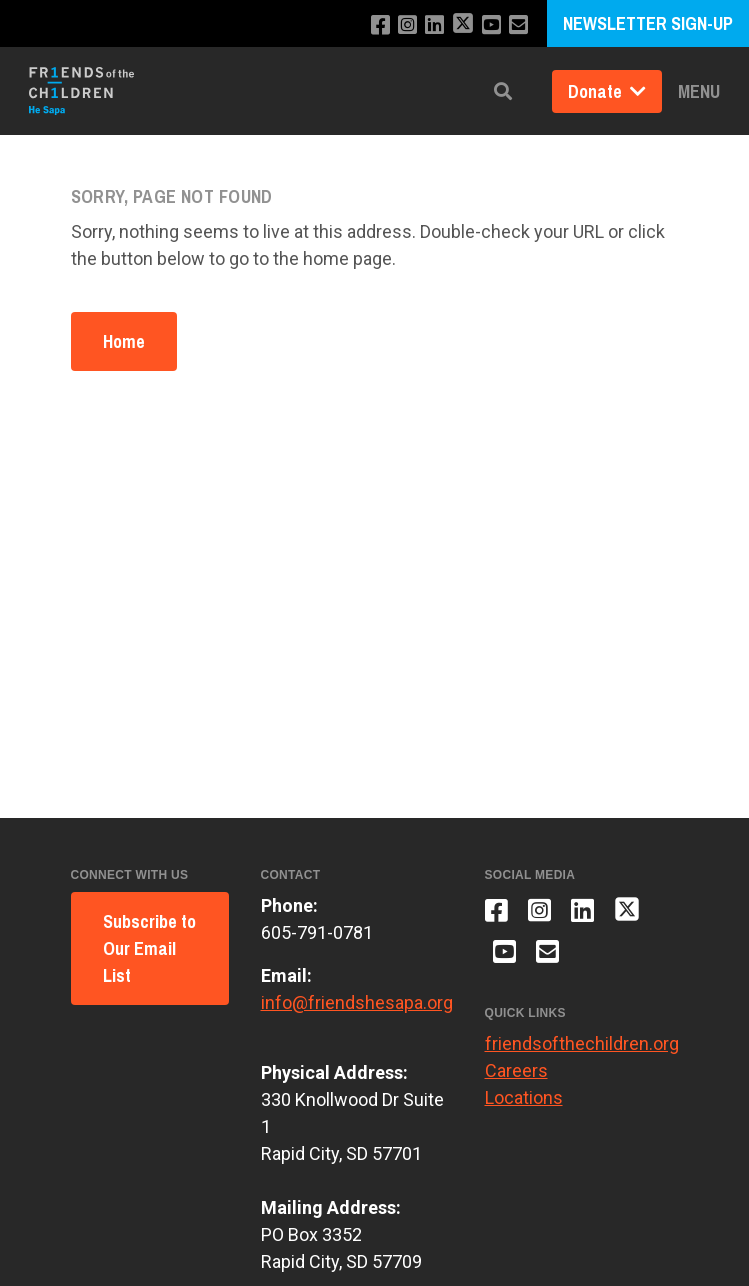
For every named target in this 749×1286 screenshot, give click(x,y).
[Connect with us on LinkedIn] (434, 25)
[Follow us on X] (463, 25)
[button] (503, 91)
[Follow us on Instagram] (407, 25)
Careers (516, 1070)
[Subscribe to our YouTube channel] (491, 25)
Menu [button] (699, 91)
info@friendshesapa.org (357, 1002)
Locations (524, 1097)
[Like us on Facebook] (380, 25)
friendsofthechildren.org (582, 1043)
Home (124, 341)
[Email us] (518, 25)
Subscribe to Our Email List (149, 948)
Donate (607, 91)
